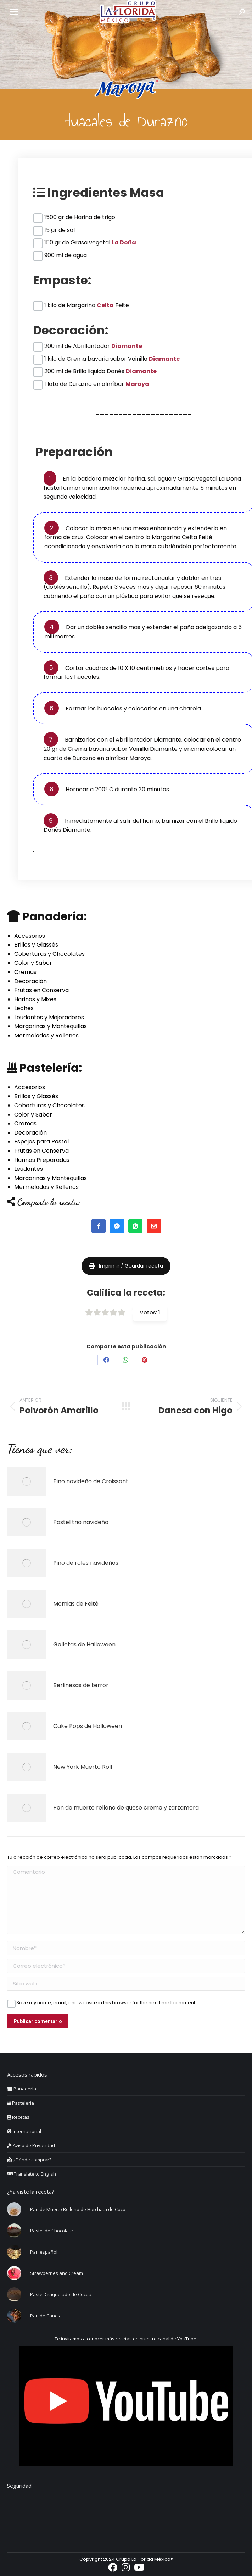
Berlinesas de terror (80, 1685)
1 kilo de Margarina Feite (86, 305)
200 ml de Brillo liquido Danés (100, 371)
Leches (24, 1008)
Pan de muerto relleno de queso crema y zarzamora (126, 1808)
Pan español (43, 2252)
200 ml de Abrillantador (93, 346)
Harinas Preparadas (41, 1160)
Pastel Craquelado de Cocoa (60, 2294)
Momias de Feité (76, 1604)
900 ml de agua (65, 255)
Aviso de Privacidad (31, 2145)
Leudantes (28, 1169)
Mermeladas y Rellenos (46, 1035)
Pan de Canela (46, 2315)
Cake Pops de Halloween (87, 1726)
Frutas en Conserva (41, 990)
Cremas (25, 972)
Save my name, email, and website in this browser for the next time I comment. (106, 2003)
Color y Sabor (33, 963)
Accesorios (29, 936)
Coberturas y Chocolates (49, 954)
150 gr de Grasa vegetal (90, 242)
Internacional (24, 2131)
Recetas (18, 2117)
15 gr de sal (59, 230)
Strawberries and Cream (56, 2273)
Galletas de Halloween (84, 1644)
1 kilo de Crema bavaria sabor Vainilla (112, 359)
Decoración (30, 981)
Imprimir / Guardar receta (126, 1265)
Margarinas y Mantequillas (50, 1026)
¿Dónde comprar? (29, 2159)
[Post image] (26, 1481)
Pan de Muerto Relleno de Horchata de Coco (77, 2209)
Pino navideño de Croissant (90, 1481)
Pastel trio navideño (80, 1522)
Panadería (21, 2088)
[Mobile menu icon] (14, 12)
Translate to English (31, 2174)
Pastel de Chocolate (51, 2230)
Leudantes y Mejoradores (49, 1017)
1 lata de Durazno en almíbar (96, 384)
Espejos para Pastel (41, 1141)
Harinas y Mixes (35, 999)
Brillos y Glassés (36, 945)
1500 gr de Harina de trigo (79, 217)
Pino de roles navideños (85, 1563)
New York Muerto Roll (82, 1767)
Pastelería (20, 2103)
